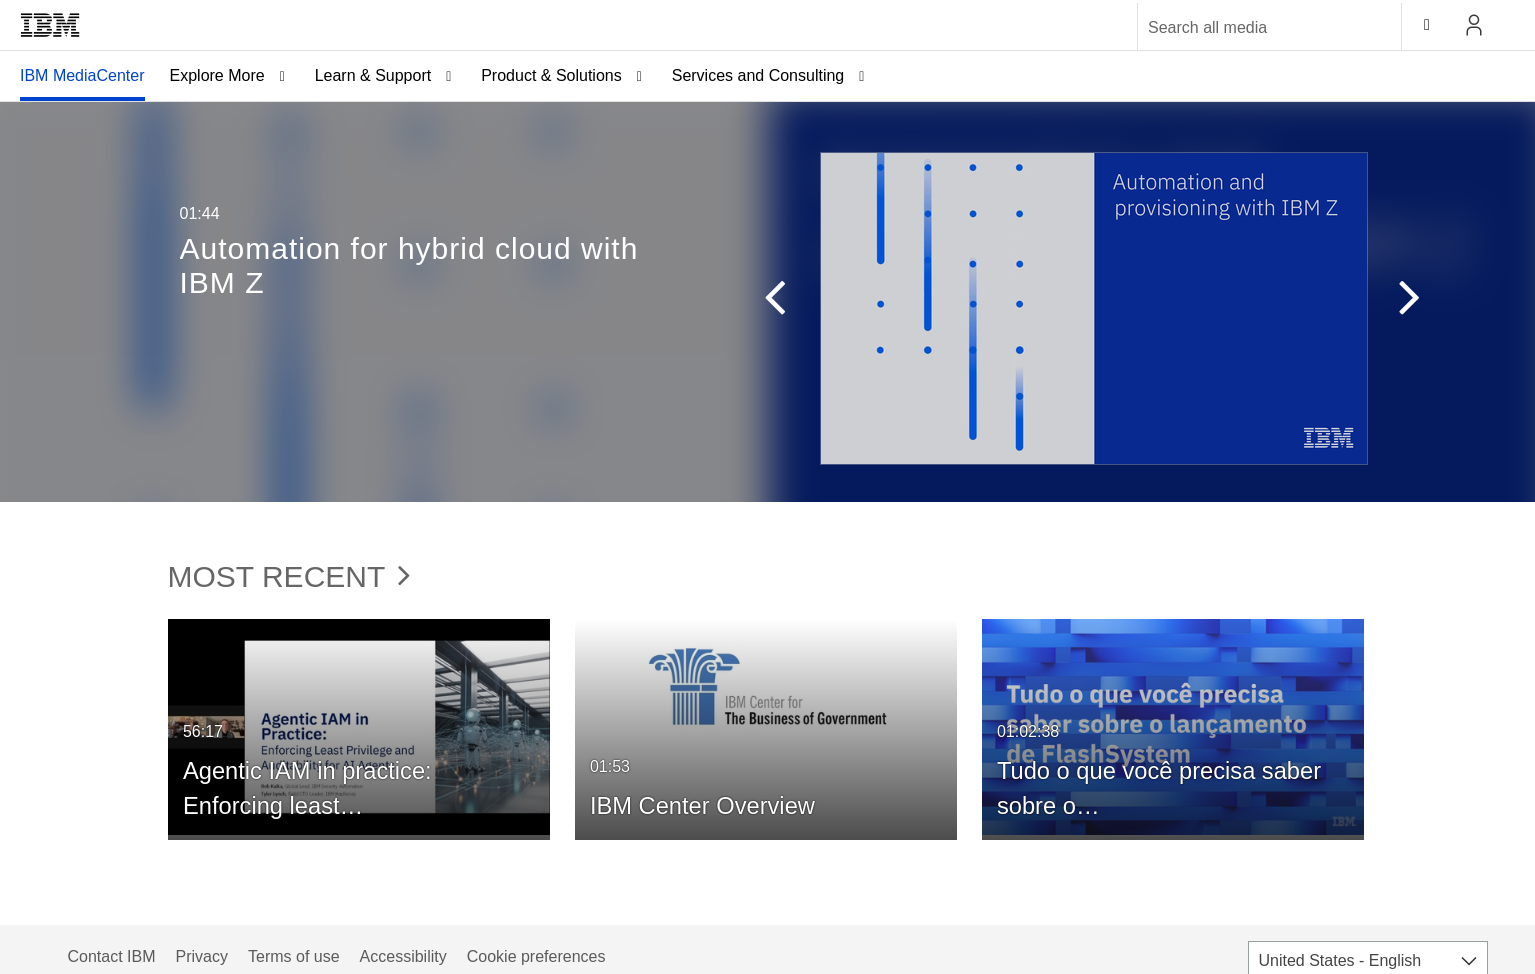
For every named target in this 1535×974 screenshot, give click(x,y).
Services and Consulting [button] (758, 75)
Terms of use (294, 956)
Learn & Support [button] (373, 75)
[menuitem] (82, 76)
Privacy (202, 956)
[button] (765, 302)
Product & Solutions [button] (551, 75)
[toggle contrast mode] (1427, 25)
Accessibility (403, 956)
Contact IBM (112, 956)
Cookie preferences (536, 956)
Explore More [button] (217, 75)
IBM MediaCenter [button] (82, 75)
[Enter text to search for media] (1248, 28)
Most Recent (289, 576)
